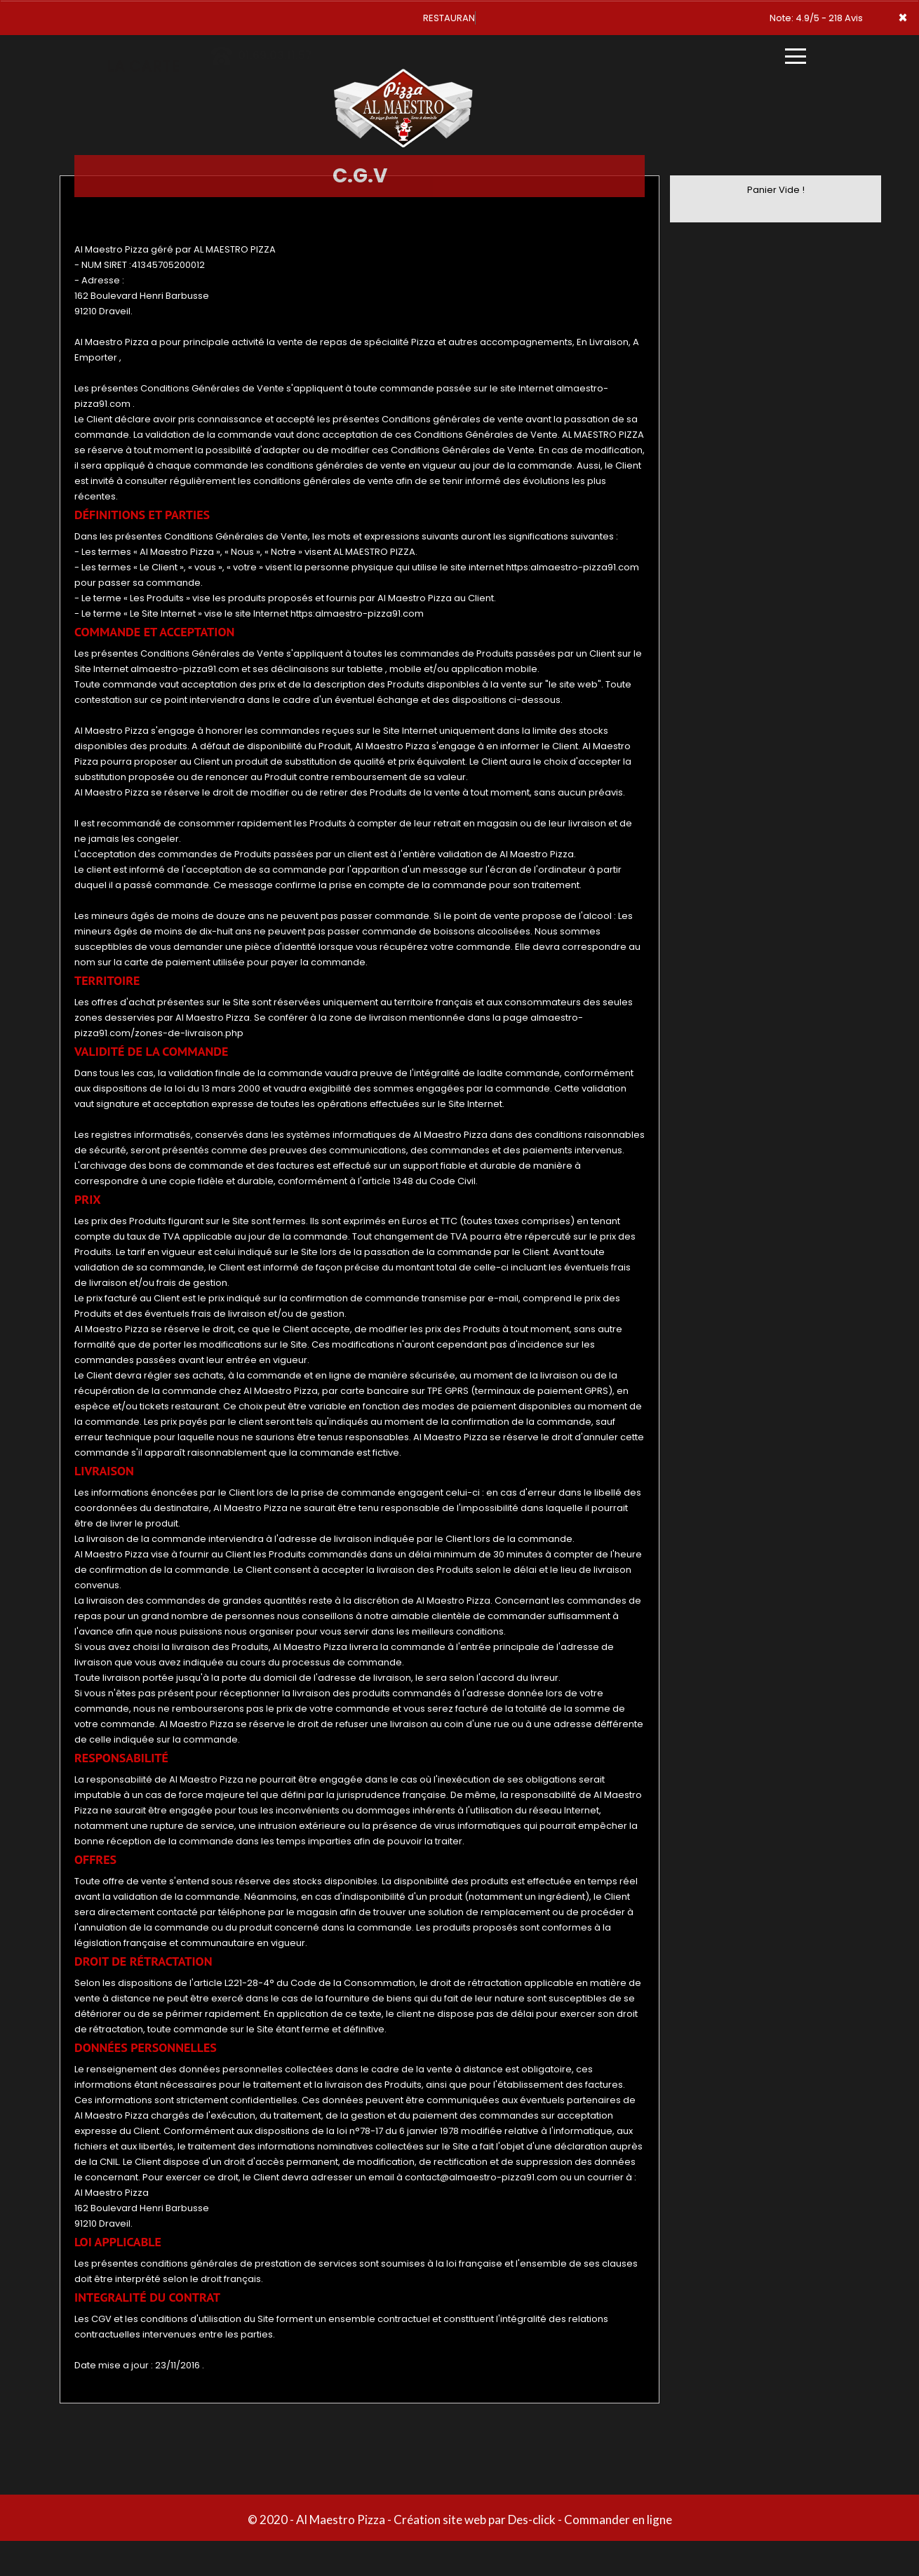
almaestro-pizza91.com (184, 669)
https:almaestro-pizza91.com (572, 567)
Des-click (532, 2519)
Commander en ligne (618, 2519)
